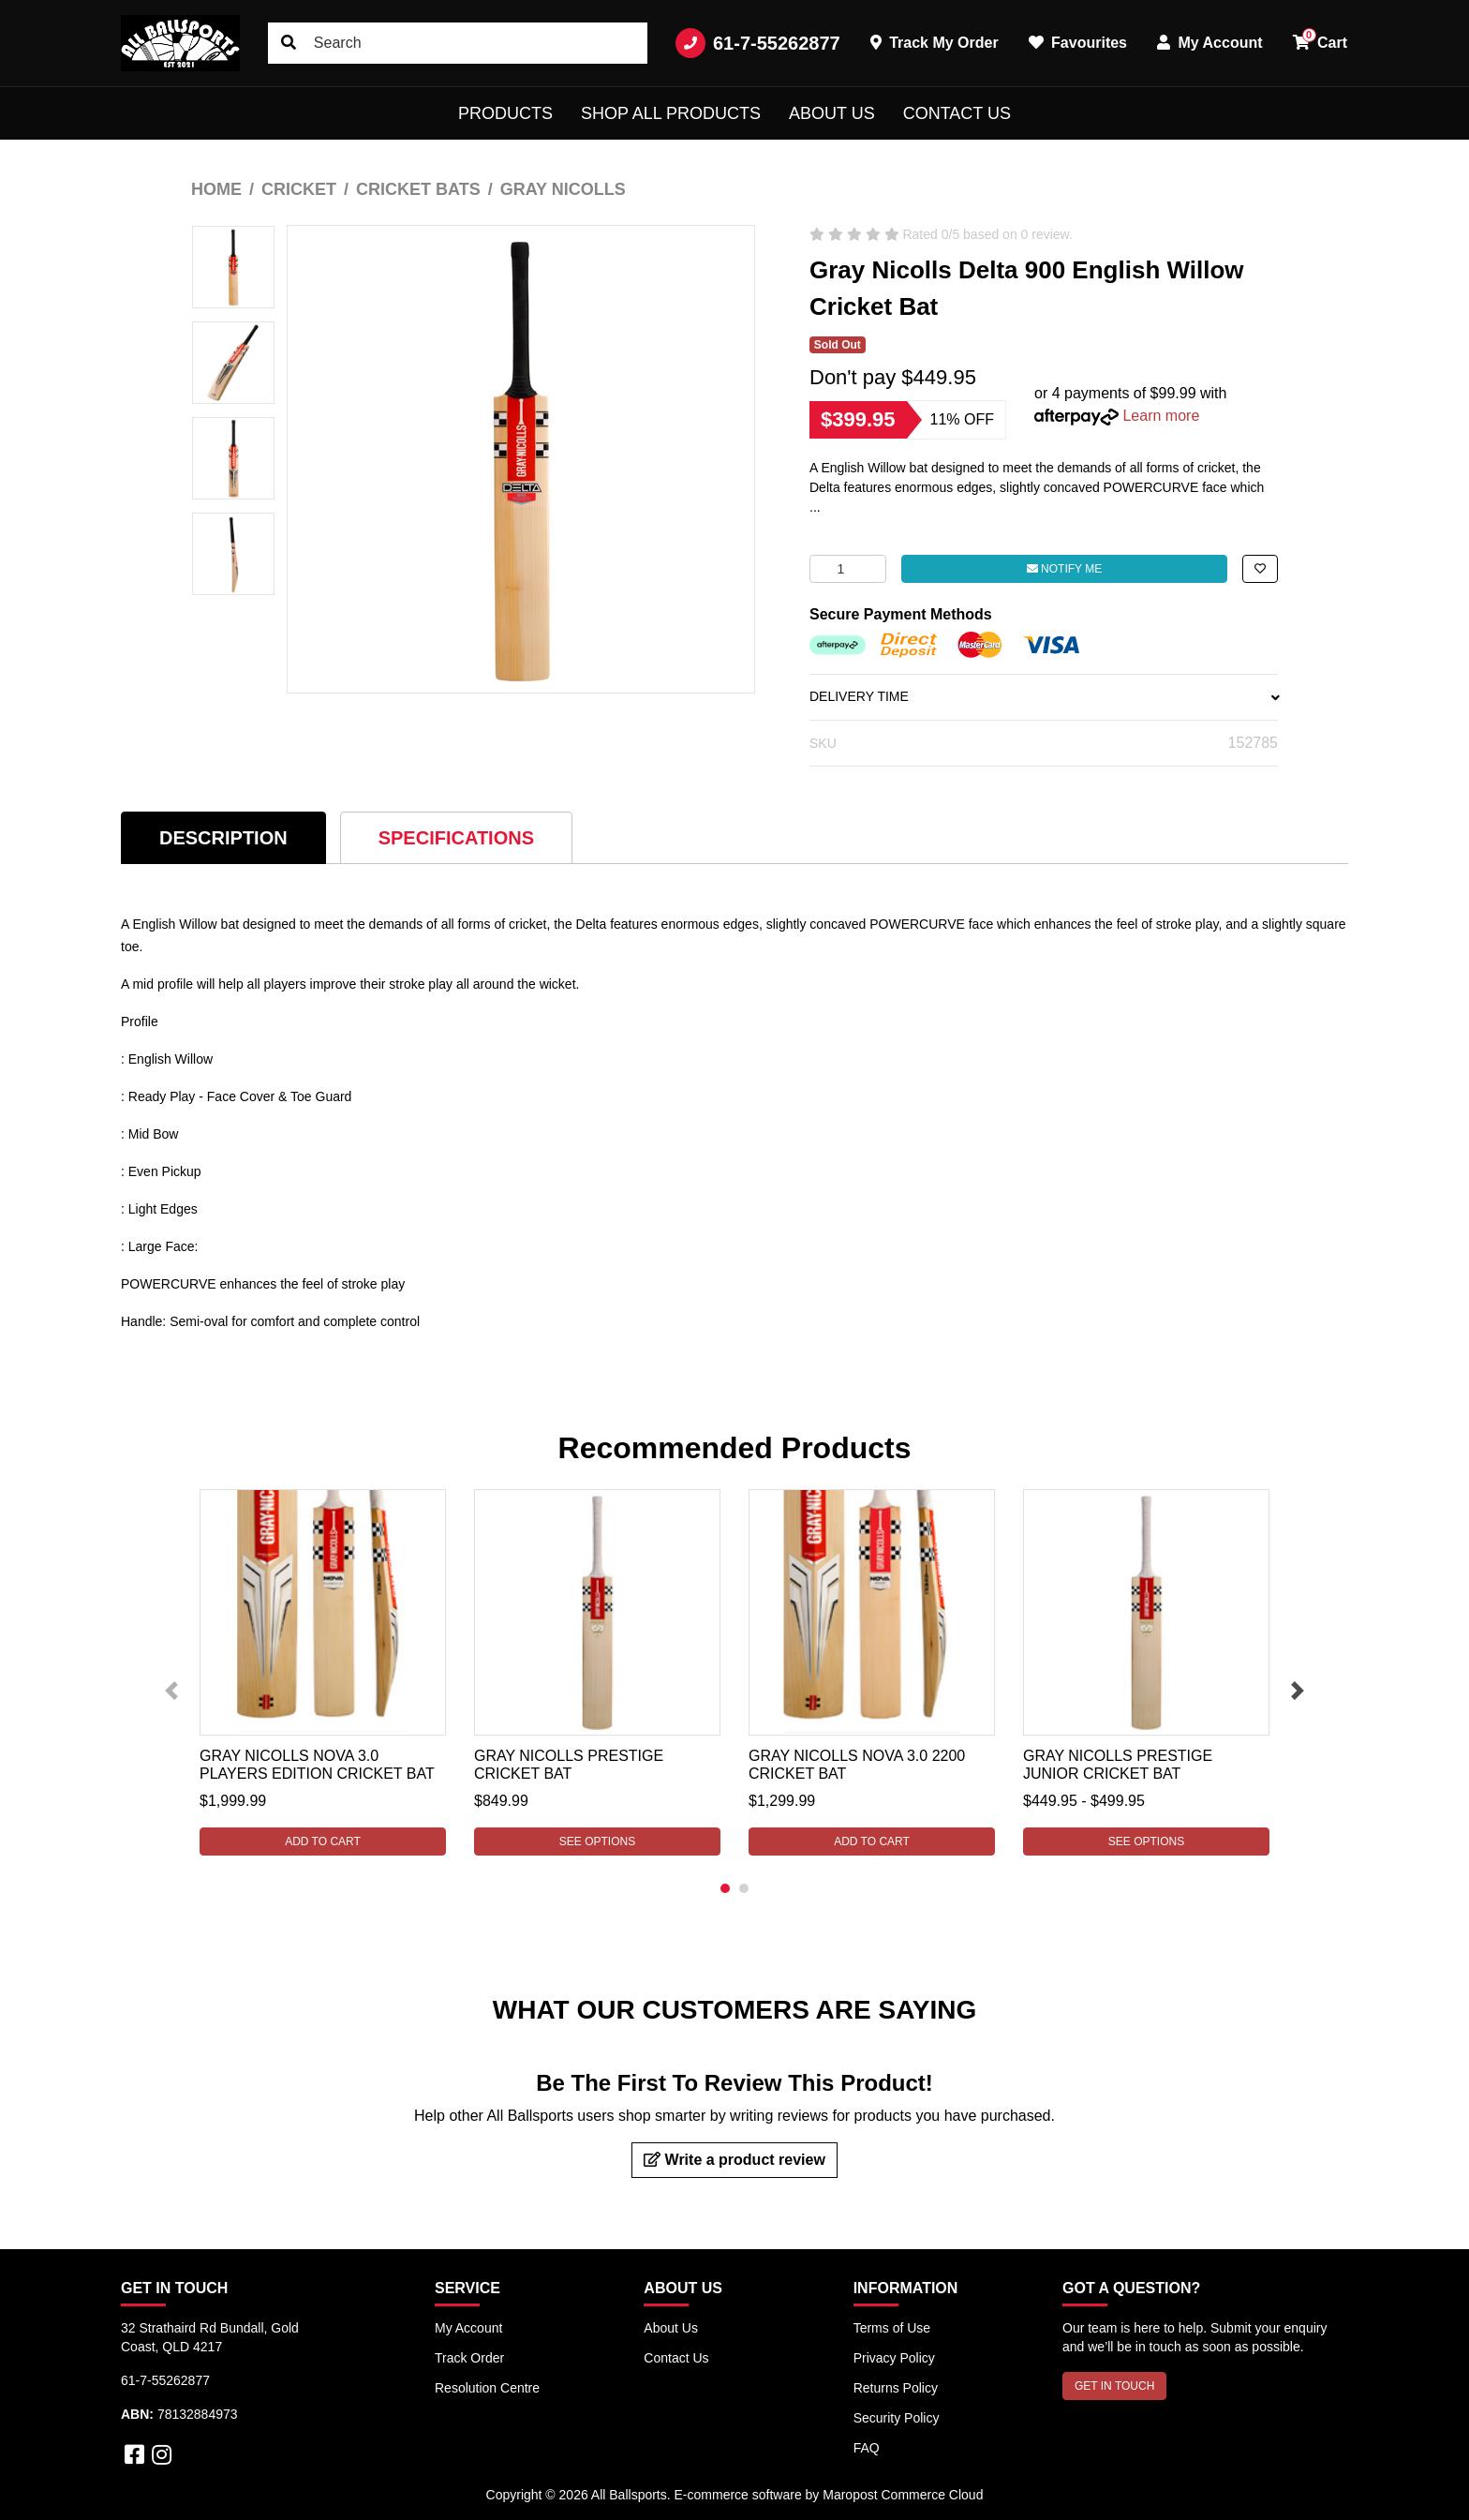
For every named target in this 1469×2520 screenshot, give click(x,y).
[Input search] (457, 43)
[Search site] (288, 43)
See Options (597, 1841)
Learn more (1160, 416)
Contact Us (957, 113)
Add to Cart (323, 1841)
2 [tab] (744, 1888)
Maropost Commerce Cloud (903, 2494)
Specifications (456, 838)
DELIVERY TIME (1043, 696)
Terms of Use (891, 2327)
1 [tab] (725, 1888)
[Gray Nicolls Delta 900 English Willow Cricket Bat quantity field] (847, 569)
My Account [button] (1210, 43)
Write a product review (734, 2160)
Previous (171, 1690)
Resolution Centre (487, 2387)
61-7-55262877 (757, 43)
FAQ (866, 2447)
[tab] (223, 837)
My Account (468, 2327)
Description (223, 838)
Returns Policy (895, 2387)
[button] (1260, 569)
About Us (832, 113)
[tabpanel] (322, 1672)
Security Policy (896, 2417)
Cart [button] (1320, 39)
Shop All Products (671, 113)
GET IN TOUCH (1114, 2386)
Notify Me (1064, 568)
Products (505, 113)
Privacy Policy (894, 2357)
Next (1297, 1690)
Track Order (469, 2357)
